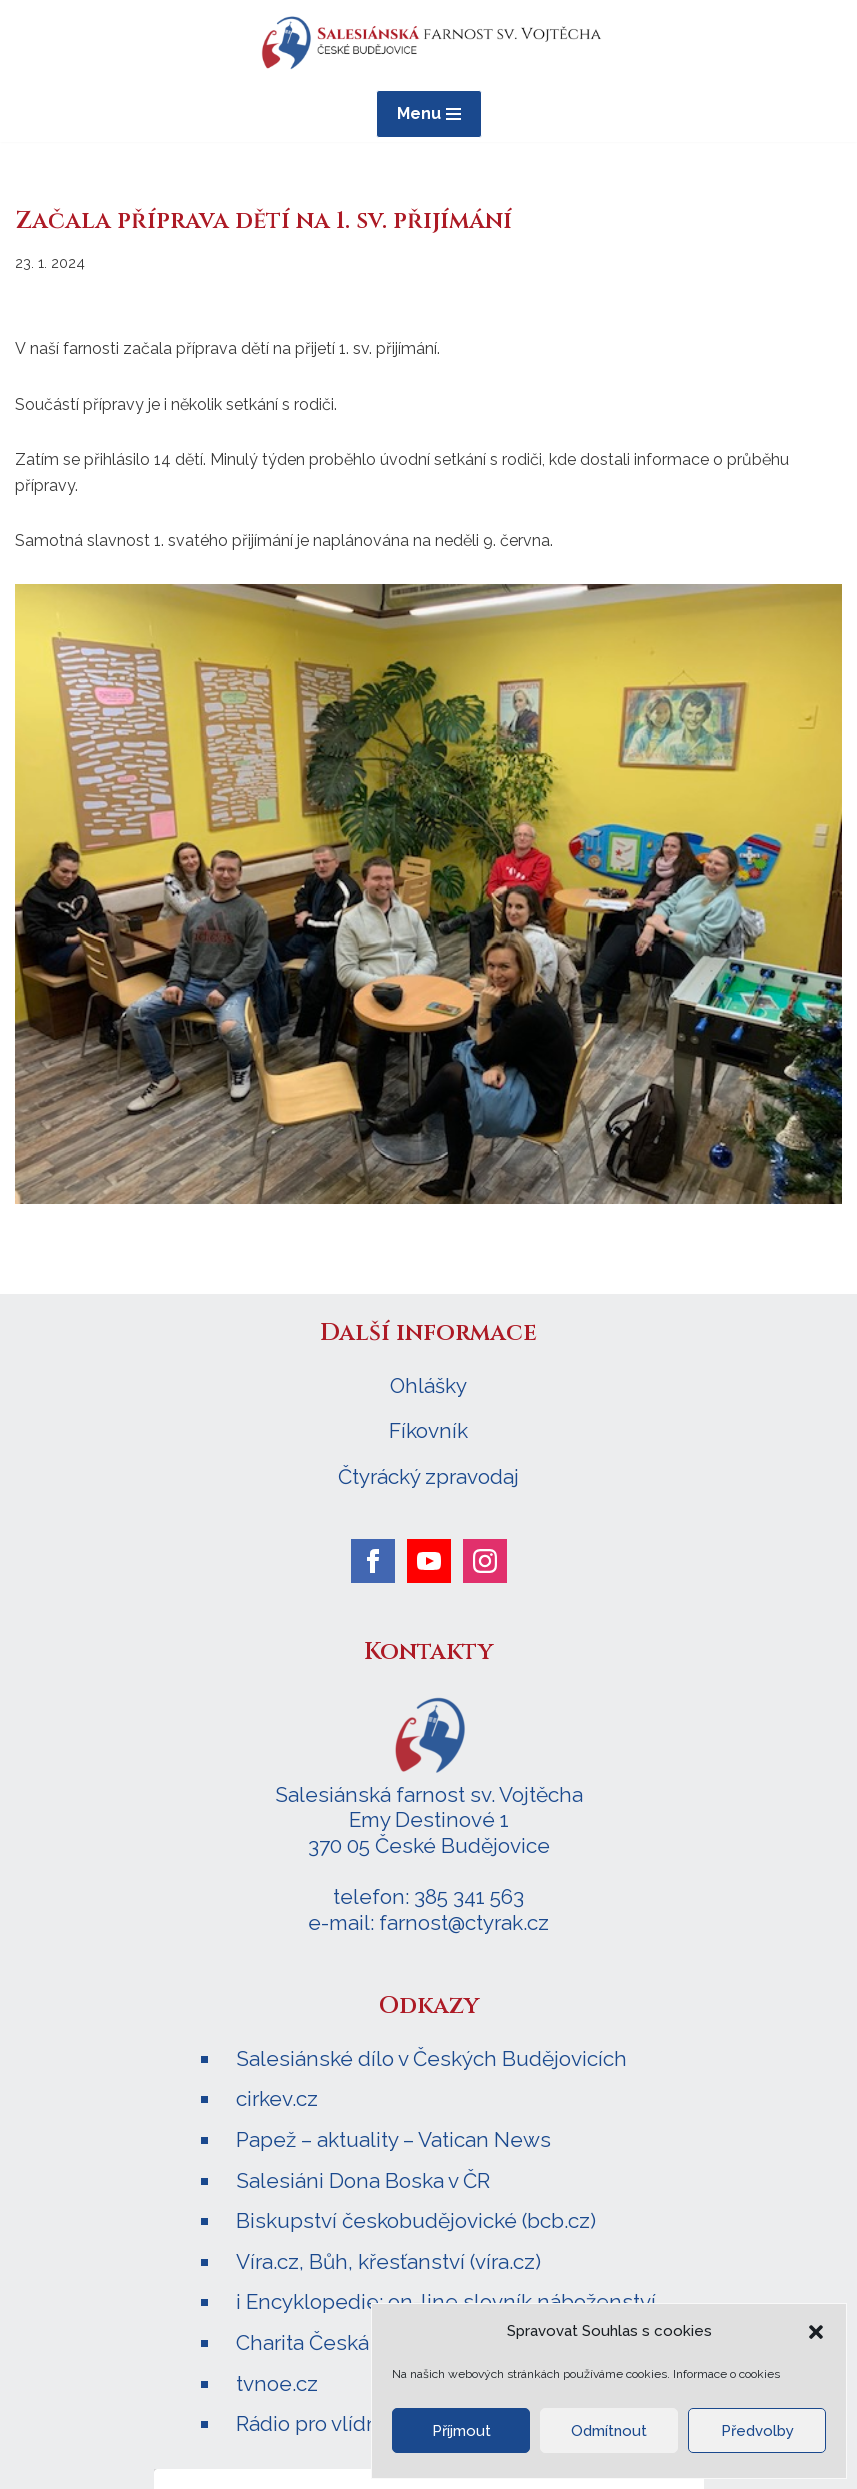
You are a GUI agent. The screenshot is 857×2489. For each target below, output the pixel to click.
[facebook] (373, 1561)
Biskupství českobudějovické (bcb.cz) (416, 2220)
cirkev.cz (277, 2098)
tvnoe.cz (277, 2383)
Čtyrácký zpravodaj (428, 1476)
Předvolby (757, 2431)
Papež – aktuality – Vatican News (393, 2139)
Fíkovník (428, 1430)
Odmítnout (609, 2431)
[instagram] (485, 1561)
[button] (816, 2332)
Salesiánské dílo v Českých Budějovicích (431, 2058)
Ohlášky (428, 1385)
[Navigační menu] (429, 114)
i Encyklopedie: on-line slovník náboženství (446, 2301)
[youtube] (429, 1561)
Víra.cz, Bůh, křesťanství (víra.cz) (388, 2261)
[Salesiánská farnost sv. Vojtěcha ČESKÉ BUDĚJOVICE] (429, 43)
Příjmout (461, 2431)
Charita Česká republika (351, 2342)
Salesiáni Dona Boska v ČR (363, 2180)
